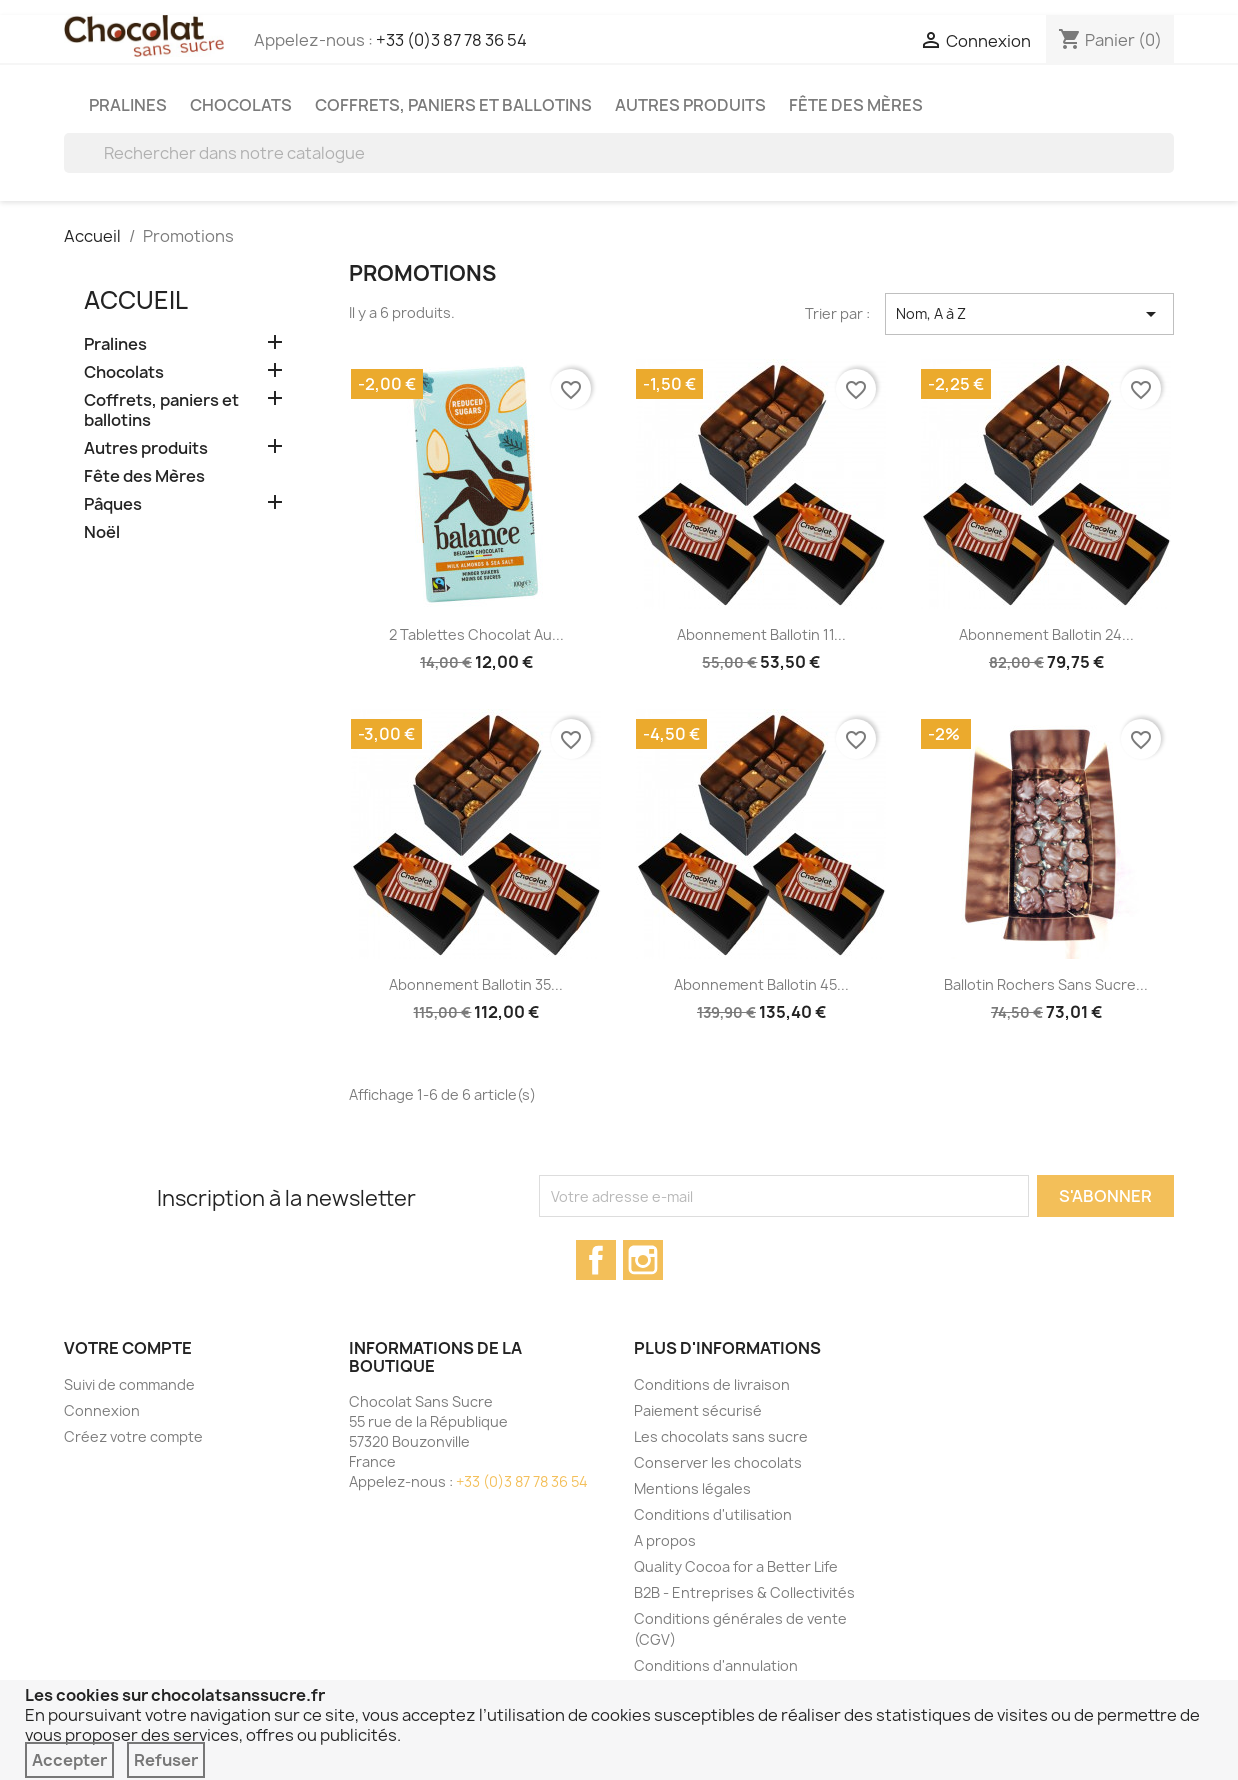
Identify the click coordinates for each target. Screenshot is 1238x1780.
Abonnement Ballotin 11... (761, 634)
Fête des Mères (856, 105)
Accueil (136, 300)
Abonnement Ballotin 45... (761, 984)
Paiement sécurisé (698, 1410)
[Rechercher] (619, 153)
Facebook (596, 1260)
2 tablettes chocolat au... (476, 634)
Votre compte (128, 1348)
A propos (665, 1540)
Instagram (643, 1260)
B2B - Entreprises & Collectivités (744, 1592)
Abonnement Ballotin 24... (1046, 634)
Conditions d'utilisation (713, 1514)
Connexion (102, 1410)
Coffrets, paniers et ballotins (453, 105)
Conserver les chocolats (718, 1462)
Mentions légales (692, 1488)
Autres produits (690, 105)
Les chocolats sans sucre (721, 1436)
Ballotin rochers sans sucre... (1046, 984)
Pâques (113, 504)
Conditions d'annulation (716, 1665)
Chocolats (241, 105)
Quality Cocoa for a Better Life (736, 1566)
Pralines (128, 105)
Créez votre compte (133, 1436)
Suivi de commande (129, 1384)
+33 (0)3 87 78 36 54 (451, 40)
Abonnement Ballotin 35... (476, 984)
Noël (102, 532)
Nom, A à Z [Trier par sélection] (1029, 314)
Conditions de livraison (712, 1384)
